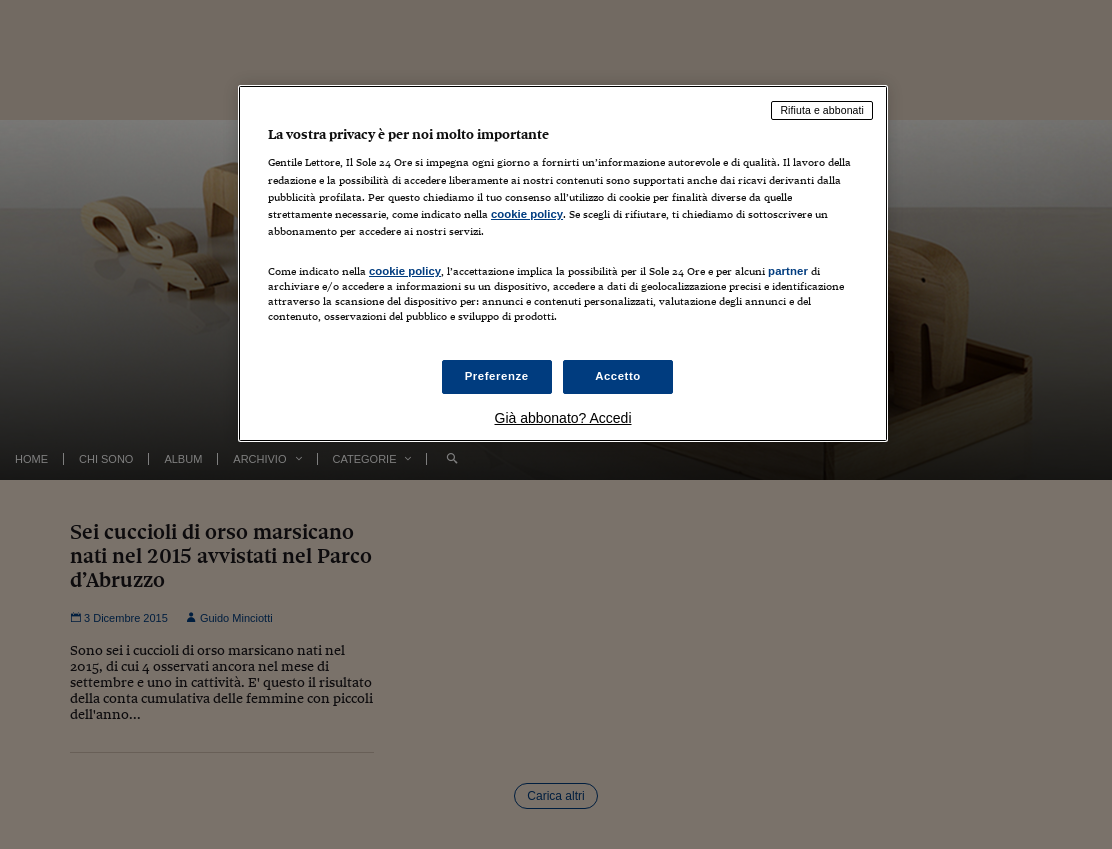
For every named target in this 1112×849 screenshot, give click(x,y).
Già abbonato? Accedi (563, 418)
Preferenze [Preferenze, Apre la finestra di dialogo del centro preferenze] (497, 376)
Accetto (618, 376)
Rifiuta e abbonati (822, 110)
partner (788, 271)
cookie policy (527, 214)
